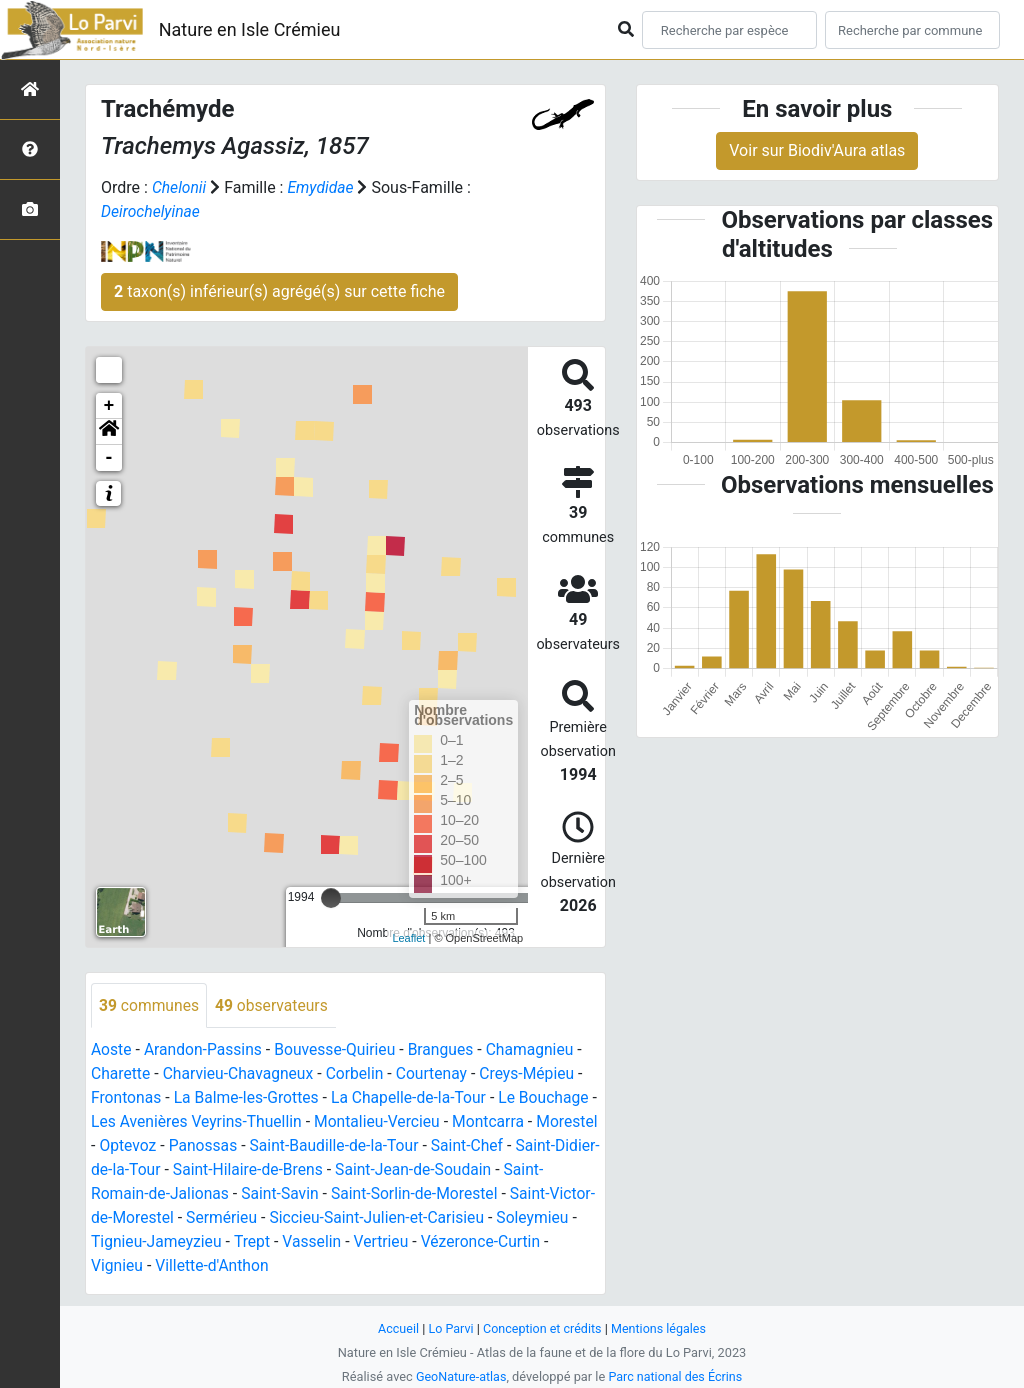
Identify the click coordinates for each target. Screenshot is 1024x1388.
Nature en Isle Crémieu (250, 29)
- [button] (109, 458)
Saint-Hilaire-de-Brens (337, 1170)
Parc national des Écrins (676, 1376)
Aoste (111, 1050)
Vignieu (172, 1266)
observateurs (274, 1005)
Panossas (272, 1146)
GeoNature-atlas (459, 1376)
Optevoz (195, 1146)
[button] (109, 432)
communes (150, 1005)
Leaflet (408, 938)
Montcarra (504, 1122)
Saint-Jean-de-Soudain (506, 1170)
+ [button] (109, 406)
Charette (121, 1074)
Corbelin (359, 1074)
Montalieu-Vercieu (391, 1122)
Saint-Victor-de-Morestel (177, 1218)
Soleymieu (128, 1242)
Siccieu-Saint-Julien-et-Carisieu (470, 1218)
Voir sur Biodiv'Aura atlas (817, 150)
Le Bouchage (553, 1098)
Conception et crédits (542, 1328)
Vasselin (402, 1242)
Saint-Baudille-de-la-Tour (405, 1146)
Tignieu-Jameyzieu (244, 1242)
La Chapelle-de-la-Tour (415, 1098)
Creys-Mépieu (535, 1074)
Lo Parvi (449, 1328)
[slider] (331, 898)
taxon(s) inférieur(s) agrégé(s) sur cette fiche (279, 291)
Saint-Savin (324, 1194)
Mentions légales (660, 1328)
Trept (340, 1242)
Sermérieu (311, 1218)
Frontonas (127, 1098)
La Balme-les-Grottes (249, 1098)
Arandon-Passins (205, 1050)
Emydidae (323, 187)
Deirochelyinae (151, 211)
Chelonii (180, 187)
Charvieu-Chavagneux (241, 1074)
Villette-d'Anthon (270, 1266)
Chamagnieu (539, 1050)
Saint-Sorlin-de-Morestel (462, 1194)
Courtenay (438, 1074)
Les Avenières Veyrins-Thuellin (207, 1122)
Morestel (122, 1146)
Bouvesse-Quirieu (340, 1050)
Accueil (396, 1328)
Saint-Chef (541, 1146)
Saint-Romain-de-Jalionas (182, 1194)
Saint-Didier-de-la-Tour (169, 1170)
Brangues (447, 1050)
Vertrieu (472, 1242)
